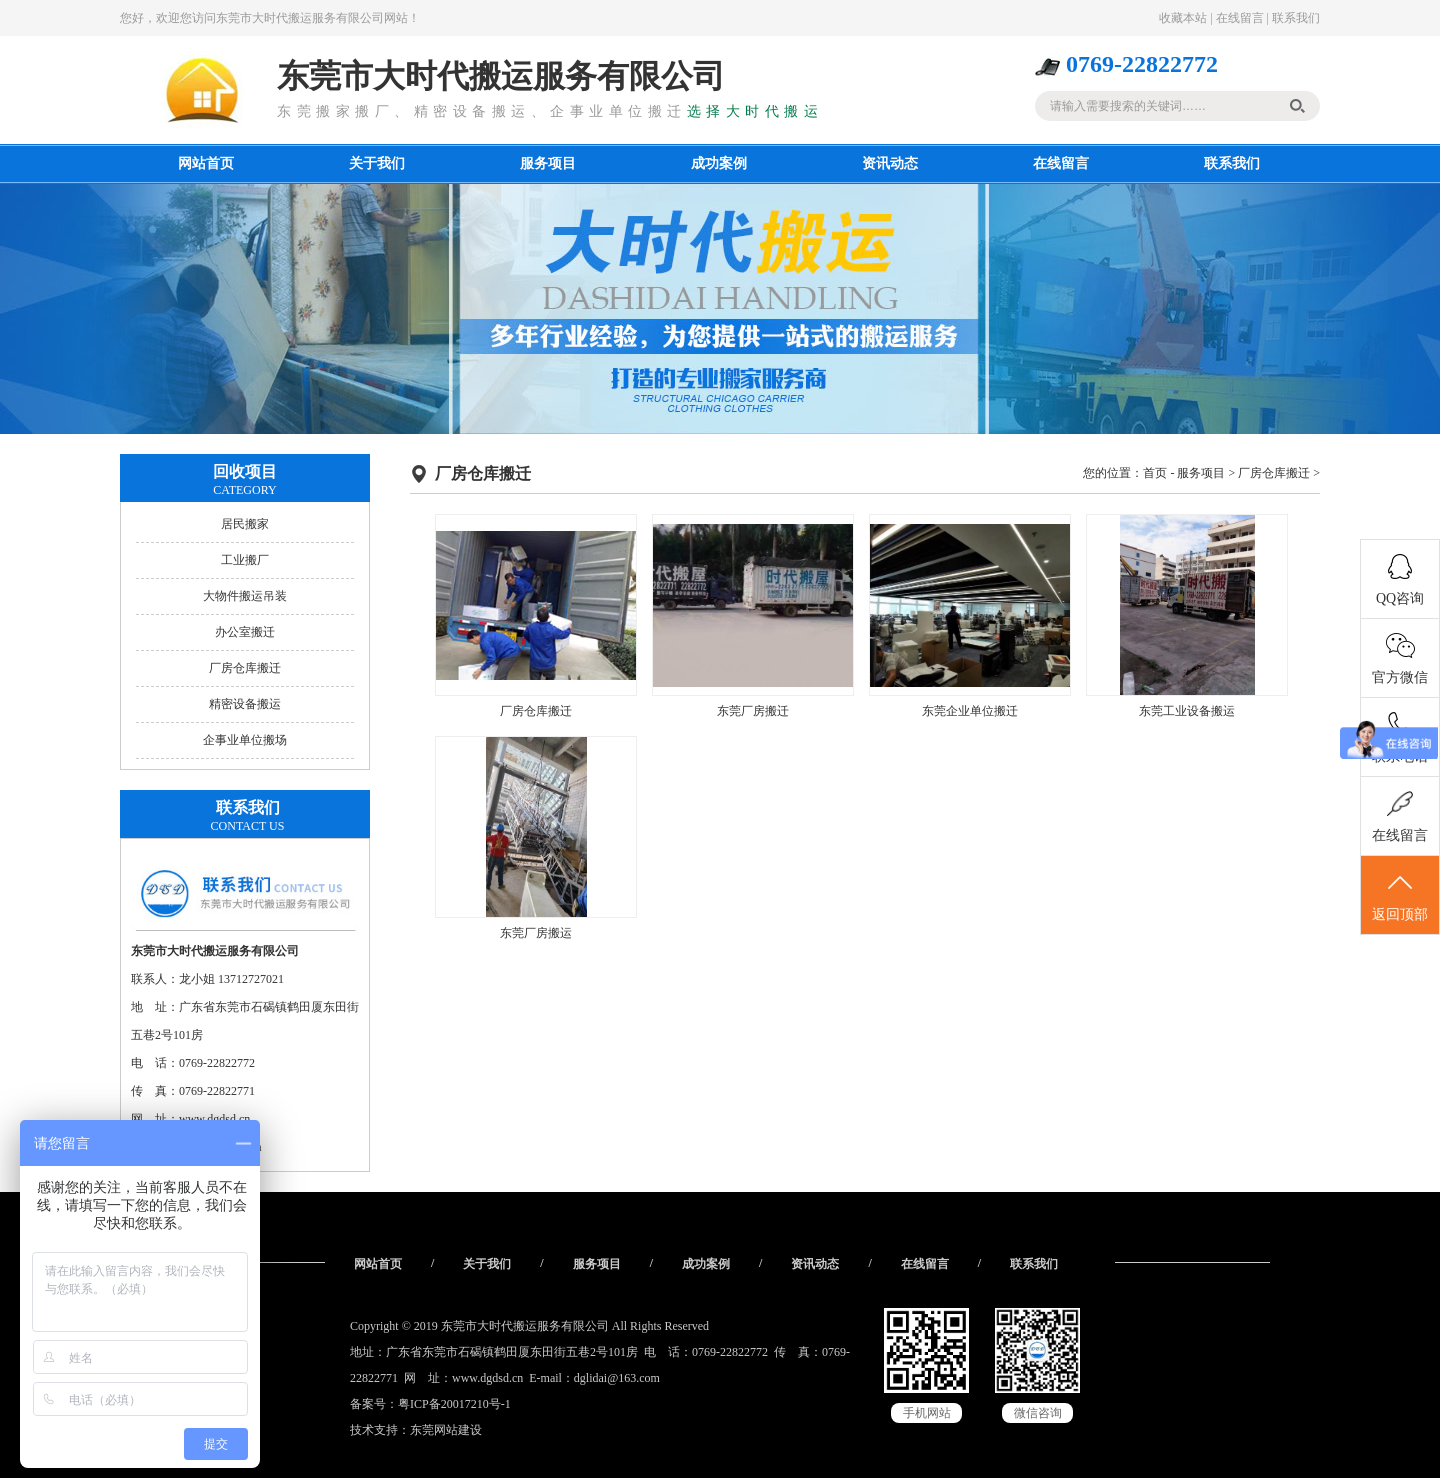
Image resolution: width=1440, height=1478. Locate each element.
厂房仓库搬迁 (245, 668)
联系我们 (1296, 18)
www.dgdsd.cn (487, 1378)
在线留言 (1240, 18)
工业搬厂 (245, 560)
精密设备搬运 (245, 704)
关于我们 (377, 163)
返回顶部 (1400, 896)
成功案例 (719, 163)
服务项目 (548, 163)
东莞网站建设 (446, 1430)
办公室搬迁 (245, 632)
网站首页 (206, 163)
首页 (1155, 473)
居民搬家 (245, 524)
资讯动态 (890, 163)
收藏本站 (1183, 18)
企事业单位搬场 (245, 740)
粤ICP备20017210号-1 (454, 1404)
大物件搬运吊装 (245, 596)
